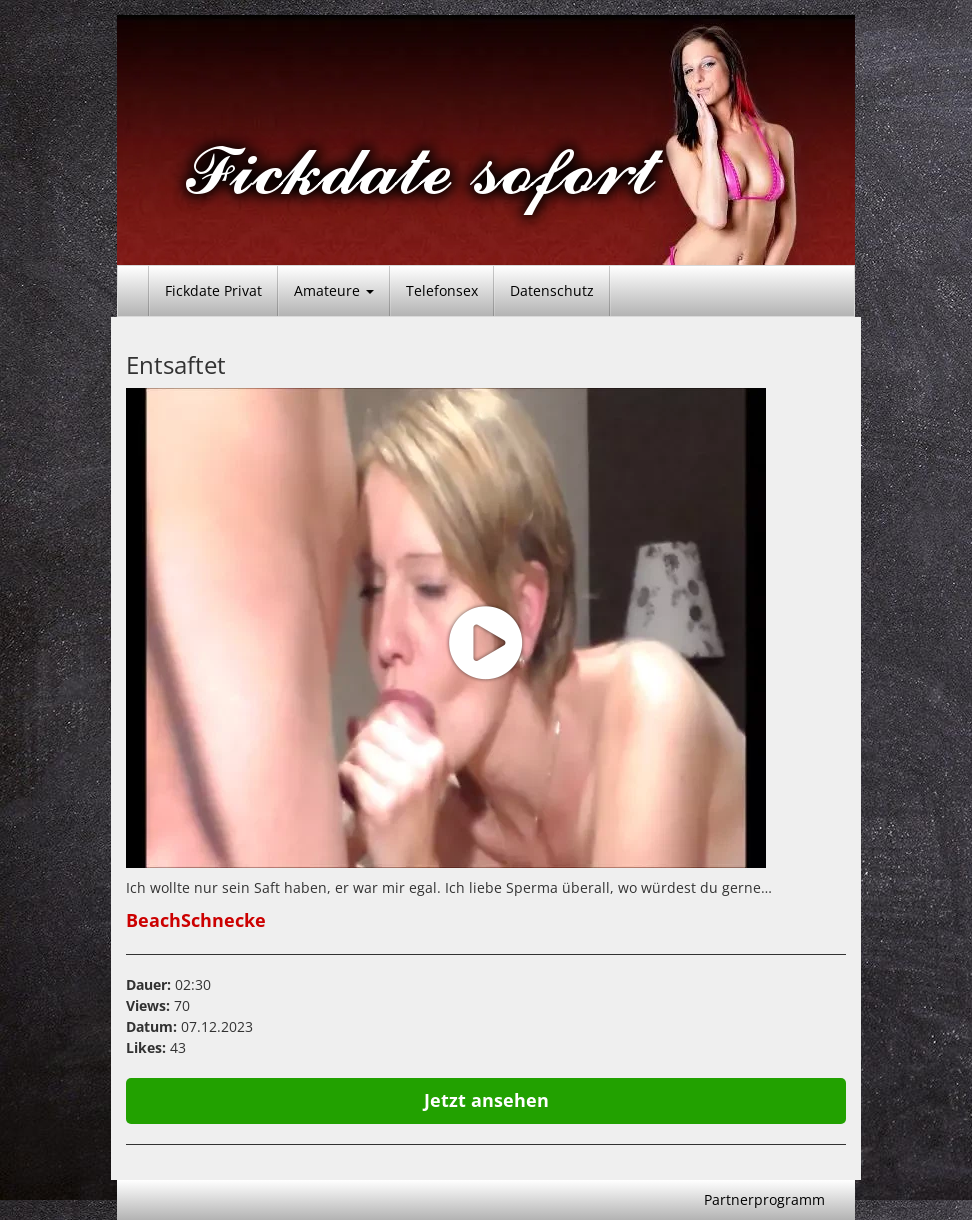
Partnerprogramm (764, 1199)
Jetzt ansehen (486, 1100)
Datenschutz (552, 290)
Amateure (334, 290)
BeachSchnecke (196, 920)
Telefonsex (442, 290)
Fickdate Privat (213, 290)
